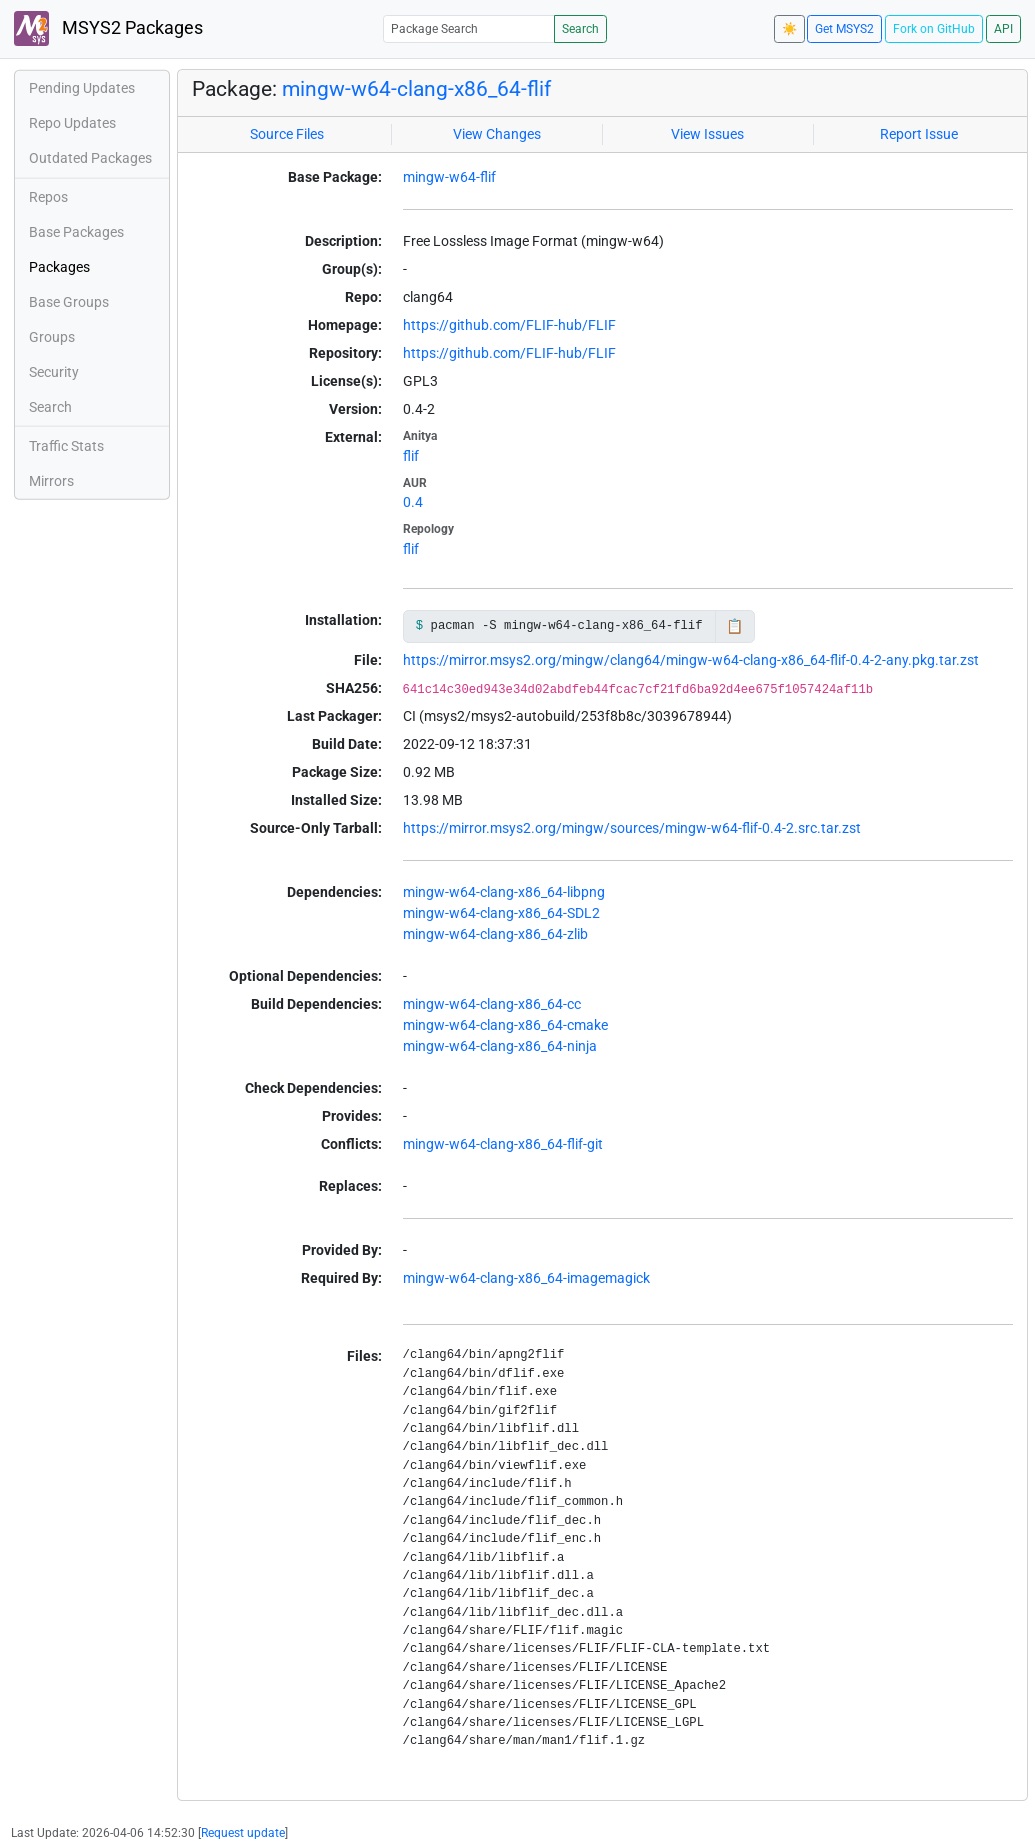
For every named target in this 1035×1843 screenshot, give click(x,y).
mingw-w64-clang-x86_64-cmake (505, 1025)
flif (411, 456)
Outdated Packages (90, 158)
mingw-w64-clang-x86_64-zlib (495, 934)
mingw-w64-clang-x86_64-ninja (500, 1046)
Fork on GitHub (934, 29)
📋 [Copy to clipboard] (734, 626)
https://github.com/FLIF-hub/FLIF (509, 325)
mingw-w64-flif (449, 177)
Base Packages (76, 232)
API (1003, 29)
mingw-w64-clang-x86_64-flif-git (503, 1144)
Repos (48, 197)
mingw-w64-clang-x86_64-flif (416, 89)
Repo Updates (72, 123)
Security (54, 372)
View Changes (497, 134)
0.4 (413, 502)
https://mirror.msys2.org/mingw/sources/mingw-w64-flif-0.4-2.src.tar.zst (632, 828)
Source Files (287, 134)
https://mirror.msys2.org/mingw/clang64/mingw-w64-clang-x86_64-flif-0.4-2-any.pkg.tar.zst (691, 660)
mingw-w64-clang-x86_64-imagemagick (526, 1278)
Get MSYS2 (844, 29)
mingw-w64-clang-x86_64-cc (492, 1004)
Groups (52, 337)
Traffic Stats (66, 446)
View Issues (707, 134)
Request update (243, 1833)
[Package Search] (469, 28)
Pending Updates (82, 88)
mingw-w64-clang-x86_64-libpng (504, 892)
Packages (59, 267)
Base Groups (69, 302)
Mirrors (51, 481)
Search (580, 29)
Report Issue (919, 134)
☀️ (789, 29)
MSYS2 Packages (108, 28)
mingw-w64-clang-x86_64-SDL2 (501, 913)
